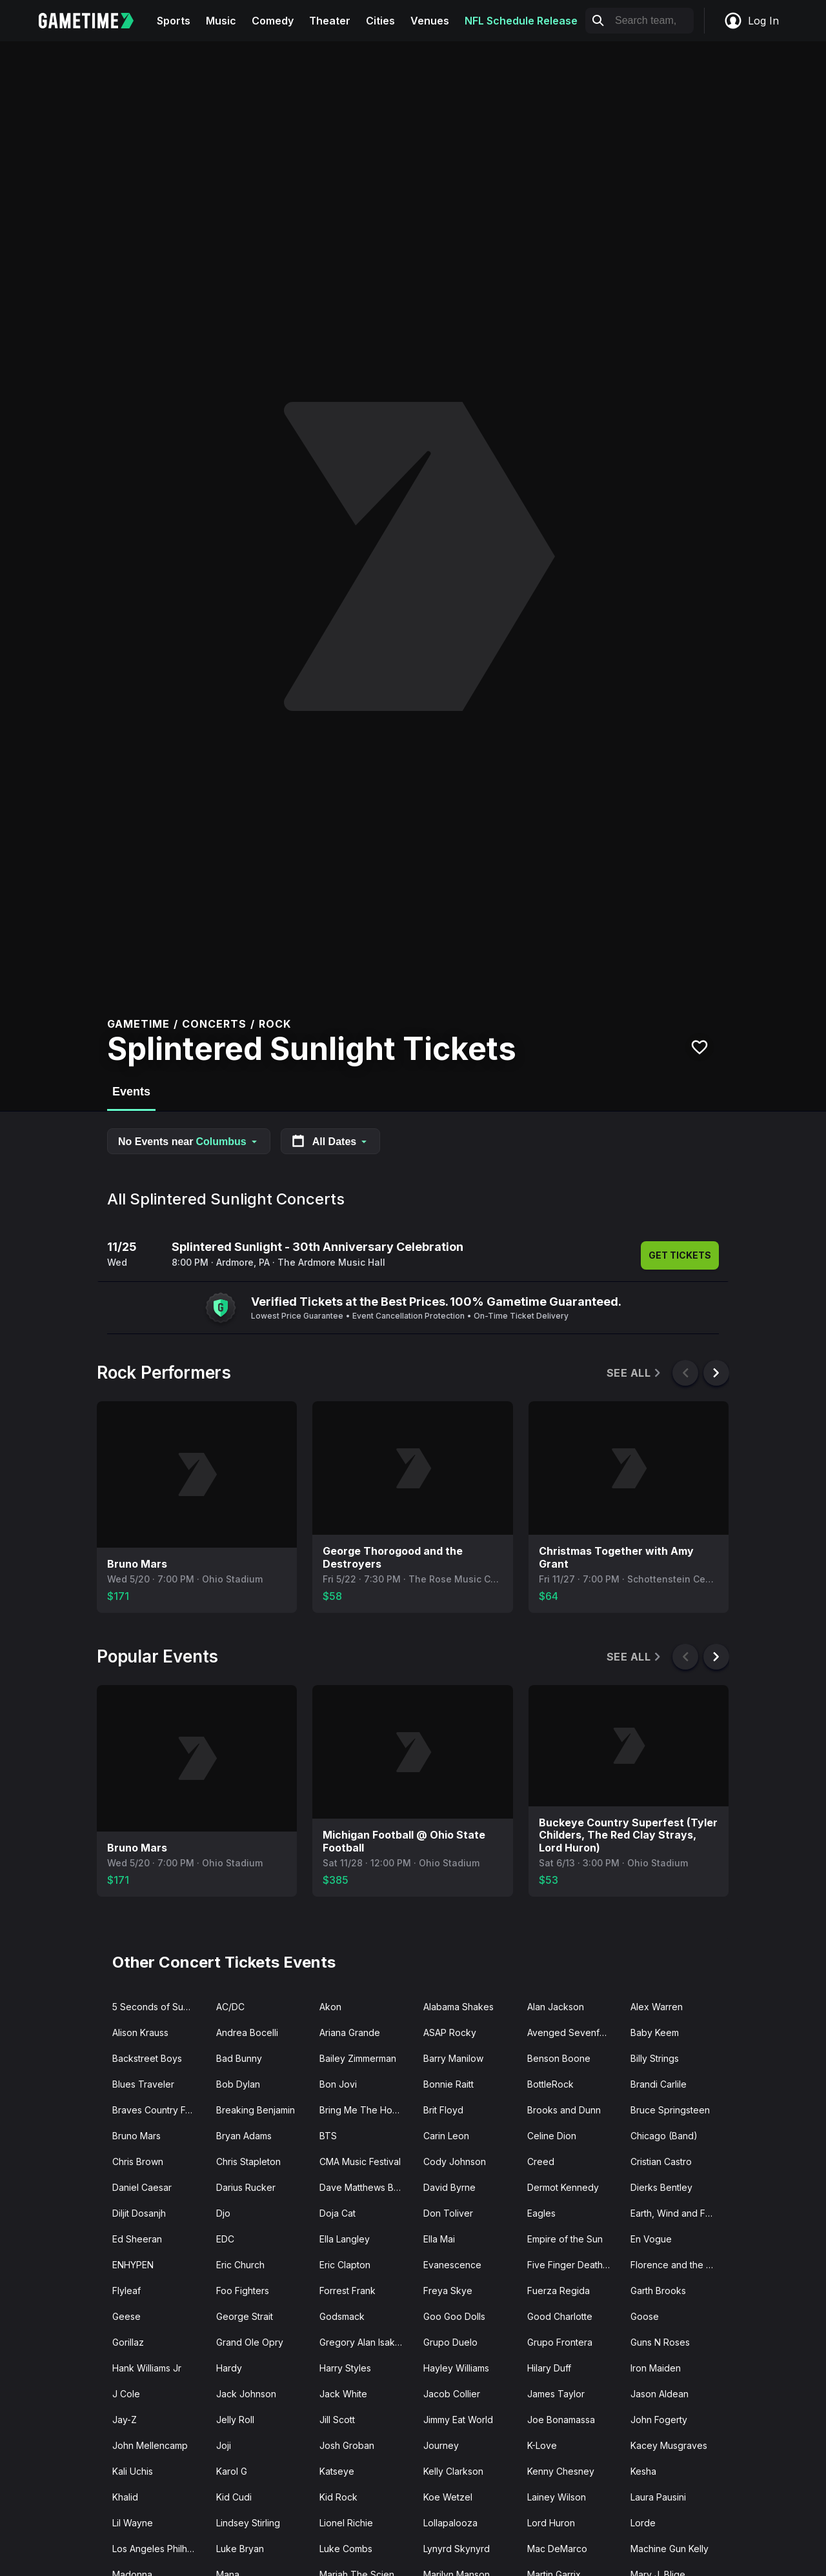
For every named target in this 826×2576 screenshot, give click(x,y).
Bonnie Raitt (448, 2084)
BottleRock (550, 2084)
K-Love (542, 2445)
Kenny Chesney (560, 2471)
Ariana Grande (349, 2032)
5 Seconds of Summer (159, 2006)
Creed (540, 2161)
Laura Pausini (658, 2496)
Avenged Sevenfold (570, 2032)
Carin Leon (446, 2135)
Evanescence (452, 2264)
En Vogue (651, 2238)
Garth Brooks (658, 2290)
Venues (429, 20)
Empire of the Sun (565, 2238)
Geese (126, 2316)
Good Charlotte (559, 2316)
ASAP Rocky (449, 2032)
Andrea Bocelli (247, 2032)
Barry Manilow (453, 2058)
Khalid (125, 2496)
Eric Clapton (344, 2264)
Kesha (643, 2471)
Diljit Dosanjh (139, 2213)
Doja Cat (337, 2213)
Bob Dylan (238, 2084)
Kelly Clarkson (453, 2471)
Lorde (643, 2522)
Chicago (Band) (664, 2135)
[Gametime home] (94, 20)
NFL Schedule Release (521, 20)
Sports (173, 20)
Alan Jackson (555, 2006)
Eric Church (240, 2264)
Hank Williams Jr (146, 2367)
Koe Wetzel (447, 2496)
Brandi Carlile (658, 2084)
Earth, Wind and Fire (673, 2213)
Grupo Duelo (450, 2342)
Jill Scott (337, 2419)
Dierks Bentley (661, 2187)
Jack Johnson (246, 2393)
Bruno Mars (136, 2135)
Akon (330, 2006)
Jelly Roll (235, 2419)
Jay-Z (124, 2419)
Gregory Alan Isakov (362, 2342)
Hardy (229, 2367)
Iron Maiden (655, 2367)
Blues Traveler (143, 2084)
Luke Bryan (240, 2548)
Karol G (231, 2471)
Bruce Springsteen (670, 2109)
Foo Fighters (242, 2290)
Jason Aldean (659, 2393)
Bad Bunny (239, 2058)
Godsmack (342, 2316)
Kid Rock (338, 2496)
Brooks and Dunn (564, 2109)
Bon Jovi (338, 2084)
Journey (441, 2445)
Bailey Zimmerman (357, 2058)
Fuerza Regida (558, 2290)
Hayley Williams (456, 2367)
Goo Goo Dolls (454, 2316)
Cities (380, 20)
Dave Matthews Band (364, 2187)
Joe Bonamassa (561, 2419)
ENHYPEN (133, 2264)
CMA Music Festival (360, 2161)
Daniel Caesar (142, 2187)
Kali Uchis (132, 2471)
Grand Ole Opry (249, 2342)
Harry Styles (345, 2367)
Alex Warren (656, 2006)
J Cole (126, 2393)
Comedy (273, 20)
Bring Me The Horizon (366, 2109)
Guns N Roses (660, 2342)
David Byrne (449, 2187)
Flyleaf (126, 2290)
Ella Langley (344, 2238)
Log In (751, 20)
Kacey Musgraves (668, 2445)
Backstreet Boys (147, 2058)
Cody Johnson (454, 2161)
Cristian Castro (661, 2161)
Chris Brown (137, 2161)
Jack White (343, 2393)
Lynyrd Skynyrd (456, 2548)
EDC (225, 2238)
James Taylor (556, 2393)
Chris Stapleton (248, 2161)
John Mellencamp (150, 2445)
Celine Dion (551, 2135)
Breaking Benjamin (255, 2109)
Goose (644, 2316)
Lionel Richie (346, 2522)
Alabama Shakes (458, 2006)
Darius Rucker (246, 2187)
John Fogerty (658, 2419)
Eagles (541, 2213)
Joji (223, 2445)
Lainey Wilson (556, 2496)
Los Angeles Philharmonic (159, 2548)
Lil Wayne (132, 2522)
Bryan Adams (244, 2135)
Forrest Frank (347, 2290)
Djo (223, 2213)
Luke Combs (345, 2548)
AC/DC (230, 2006)
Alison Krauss (140, 2032)
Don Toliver (448, 2213)
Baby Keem (654, 2032)
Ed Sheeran (137, 2238)
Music (221, 20)
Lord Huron (551, 2522)
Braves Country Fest (155, 2109)
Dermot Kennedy (563, 2187)
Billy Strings (654, 2058)
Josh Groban (346, 2445)
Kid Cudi (234, 2496)
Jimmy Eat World (458, 2419)
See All (635, 1373)
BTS (328, 2135)
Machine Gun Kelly (669, 2548)
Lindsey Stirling (248, 2522)
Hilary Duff (549, 2367)
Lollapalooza (450, 2522)
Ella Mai (439, 2238)
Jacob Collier (451, 2393)
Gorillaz (128, 2342)
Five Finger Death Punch (574, 2264)
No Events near (188, 1141)
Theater (329, 20)
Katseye (336, 2471)
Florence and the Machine (677, 2264)
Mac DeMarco (557, 2548)
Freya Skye (447, 2290)
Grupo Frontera (559, 2342)
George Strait (244, 2316)
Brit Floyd (443, 2109)
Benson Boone (558, 2058)
